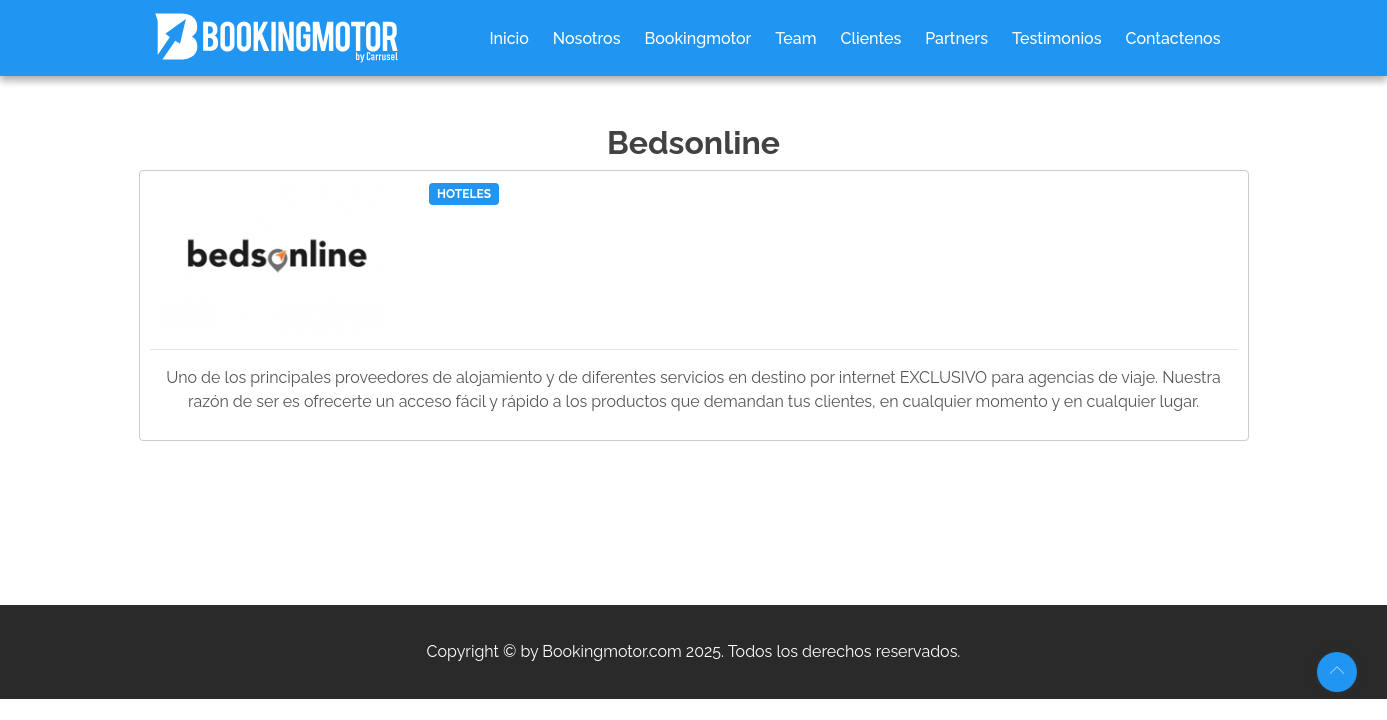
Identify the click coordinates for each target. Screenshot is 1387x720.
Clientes (870, 38)
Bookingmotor (698, 38)
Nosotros (587, 38)
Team (795, 38)
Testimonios (1057, 38)
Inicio (508, 38)
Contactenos (1172, 38)
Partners (956, 38)
